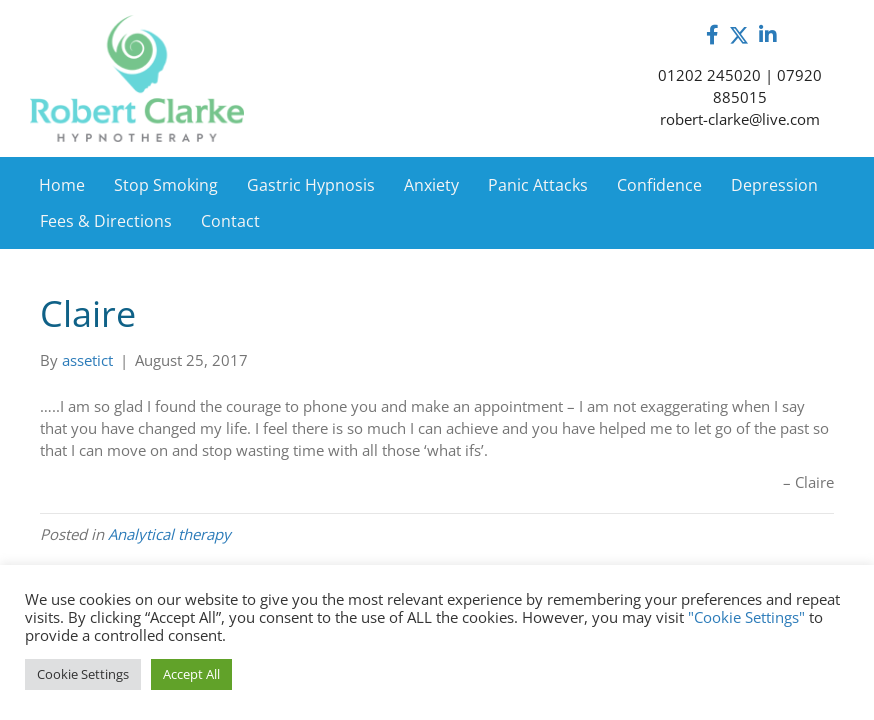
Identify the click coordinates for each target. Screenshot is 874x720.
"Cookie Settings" (746, 617)
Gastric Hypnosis (311, 185)
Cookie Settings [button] (83, 674)
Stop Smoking (166, 185)
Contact (230, 221)
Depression (774, 185)
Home (62, 185)
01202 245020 (709, 75)
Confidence (659, 185)
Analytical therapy (169, 534)
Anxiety (431, 185)
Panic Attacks (538, 185)
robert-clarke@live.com (740, 119)
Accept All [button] (191, 674)
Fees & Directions (106, 221)
